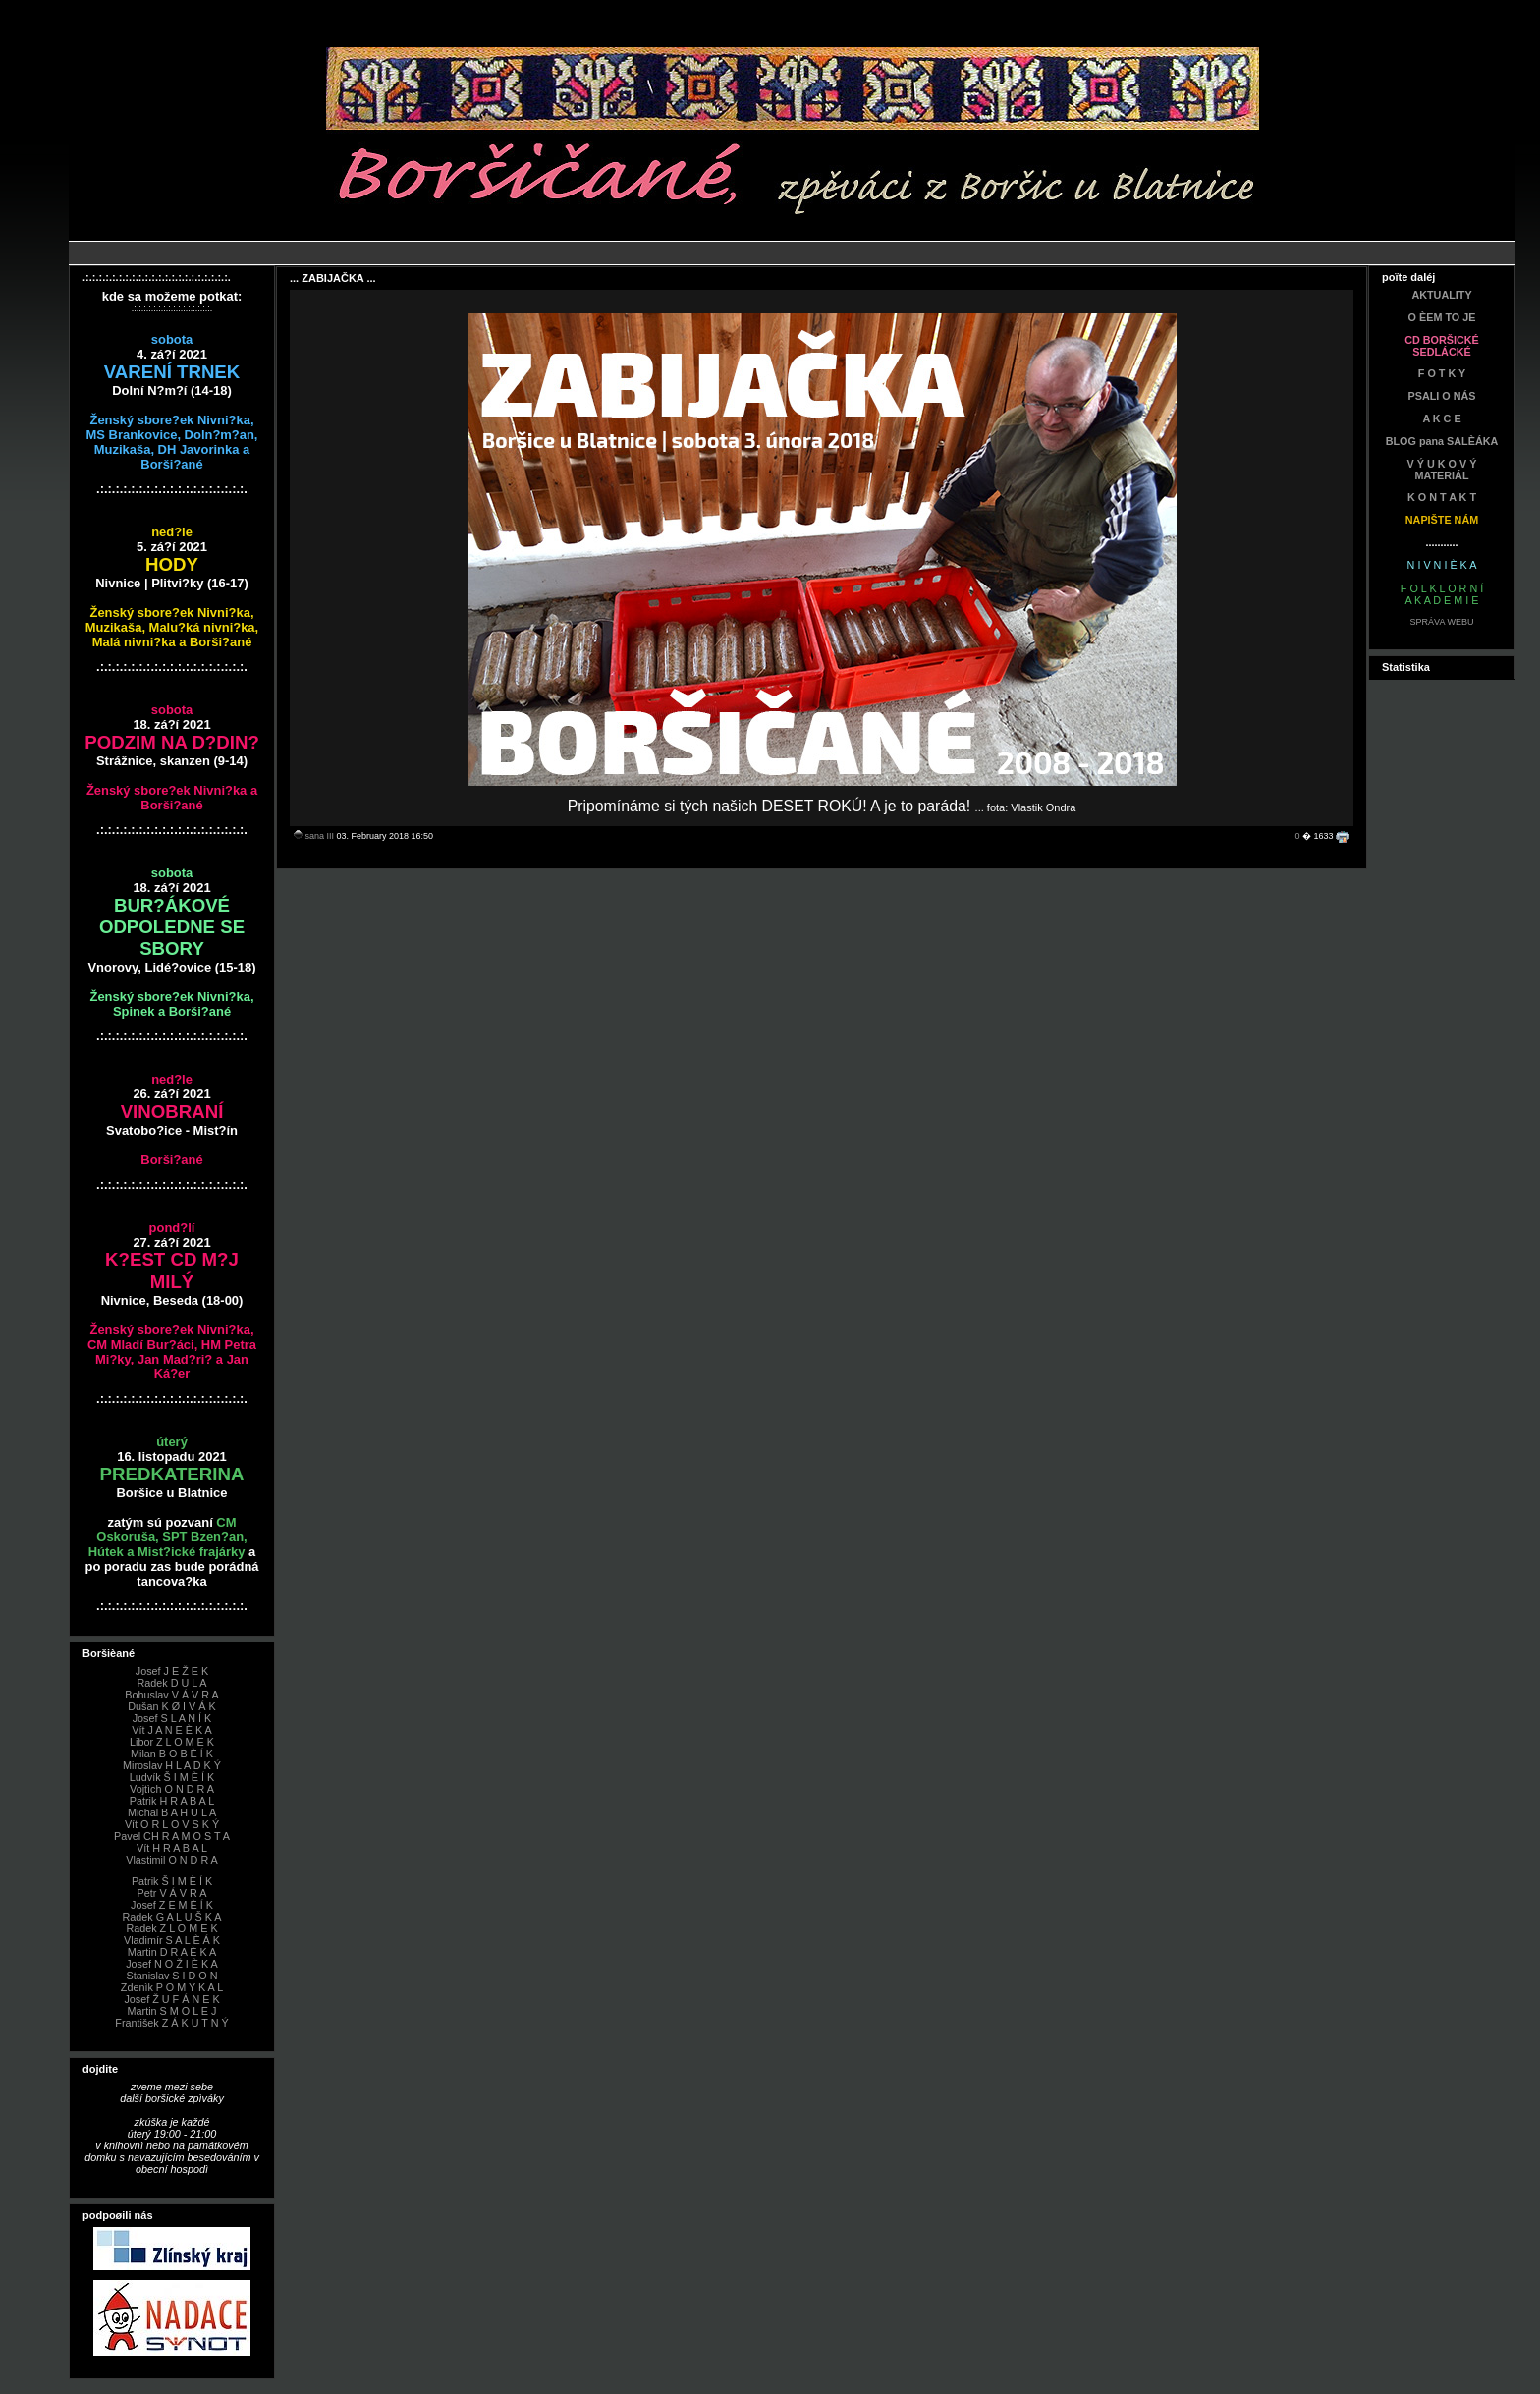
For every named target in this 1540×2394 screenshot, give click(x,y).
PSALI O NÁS (1442, 396)
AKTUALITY (1441, 295)
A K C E (1441, 418)
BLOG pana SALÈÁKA (1442, 441)
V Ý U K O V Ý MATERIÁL (1442, 469)
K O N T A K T (1441, 497)
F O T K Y (1441, 373)
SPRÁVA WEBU (1442, 622)
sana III (320, 836)
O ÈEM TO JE (1442, 317)
